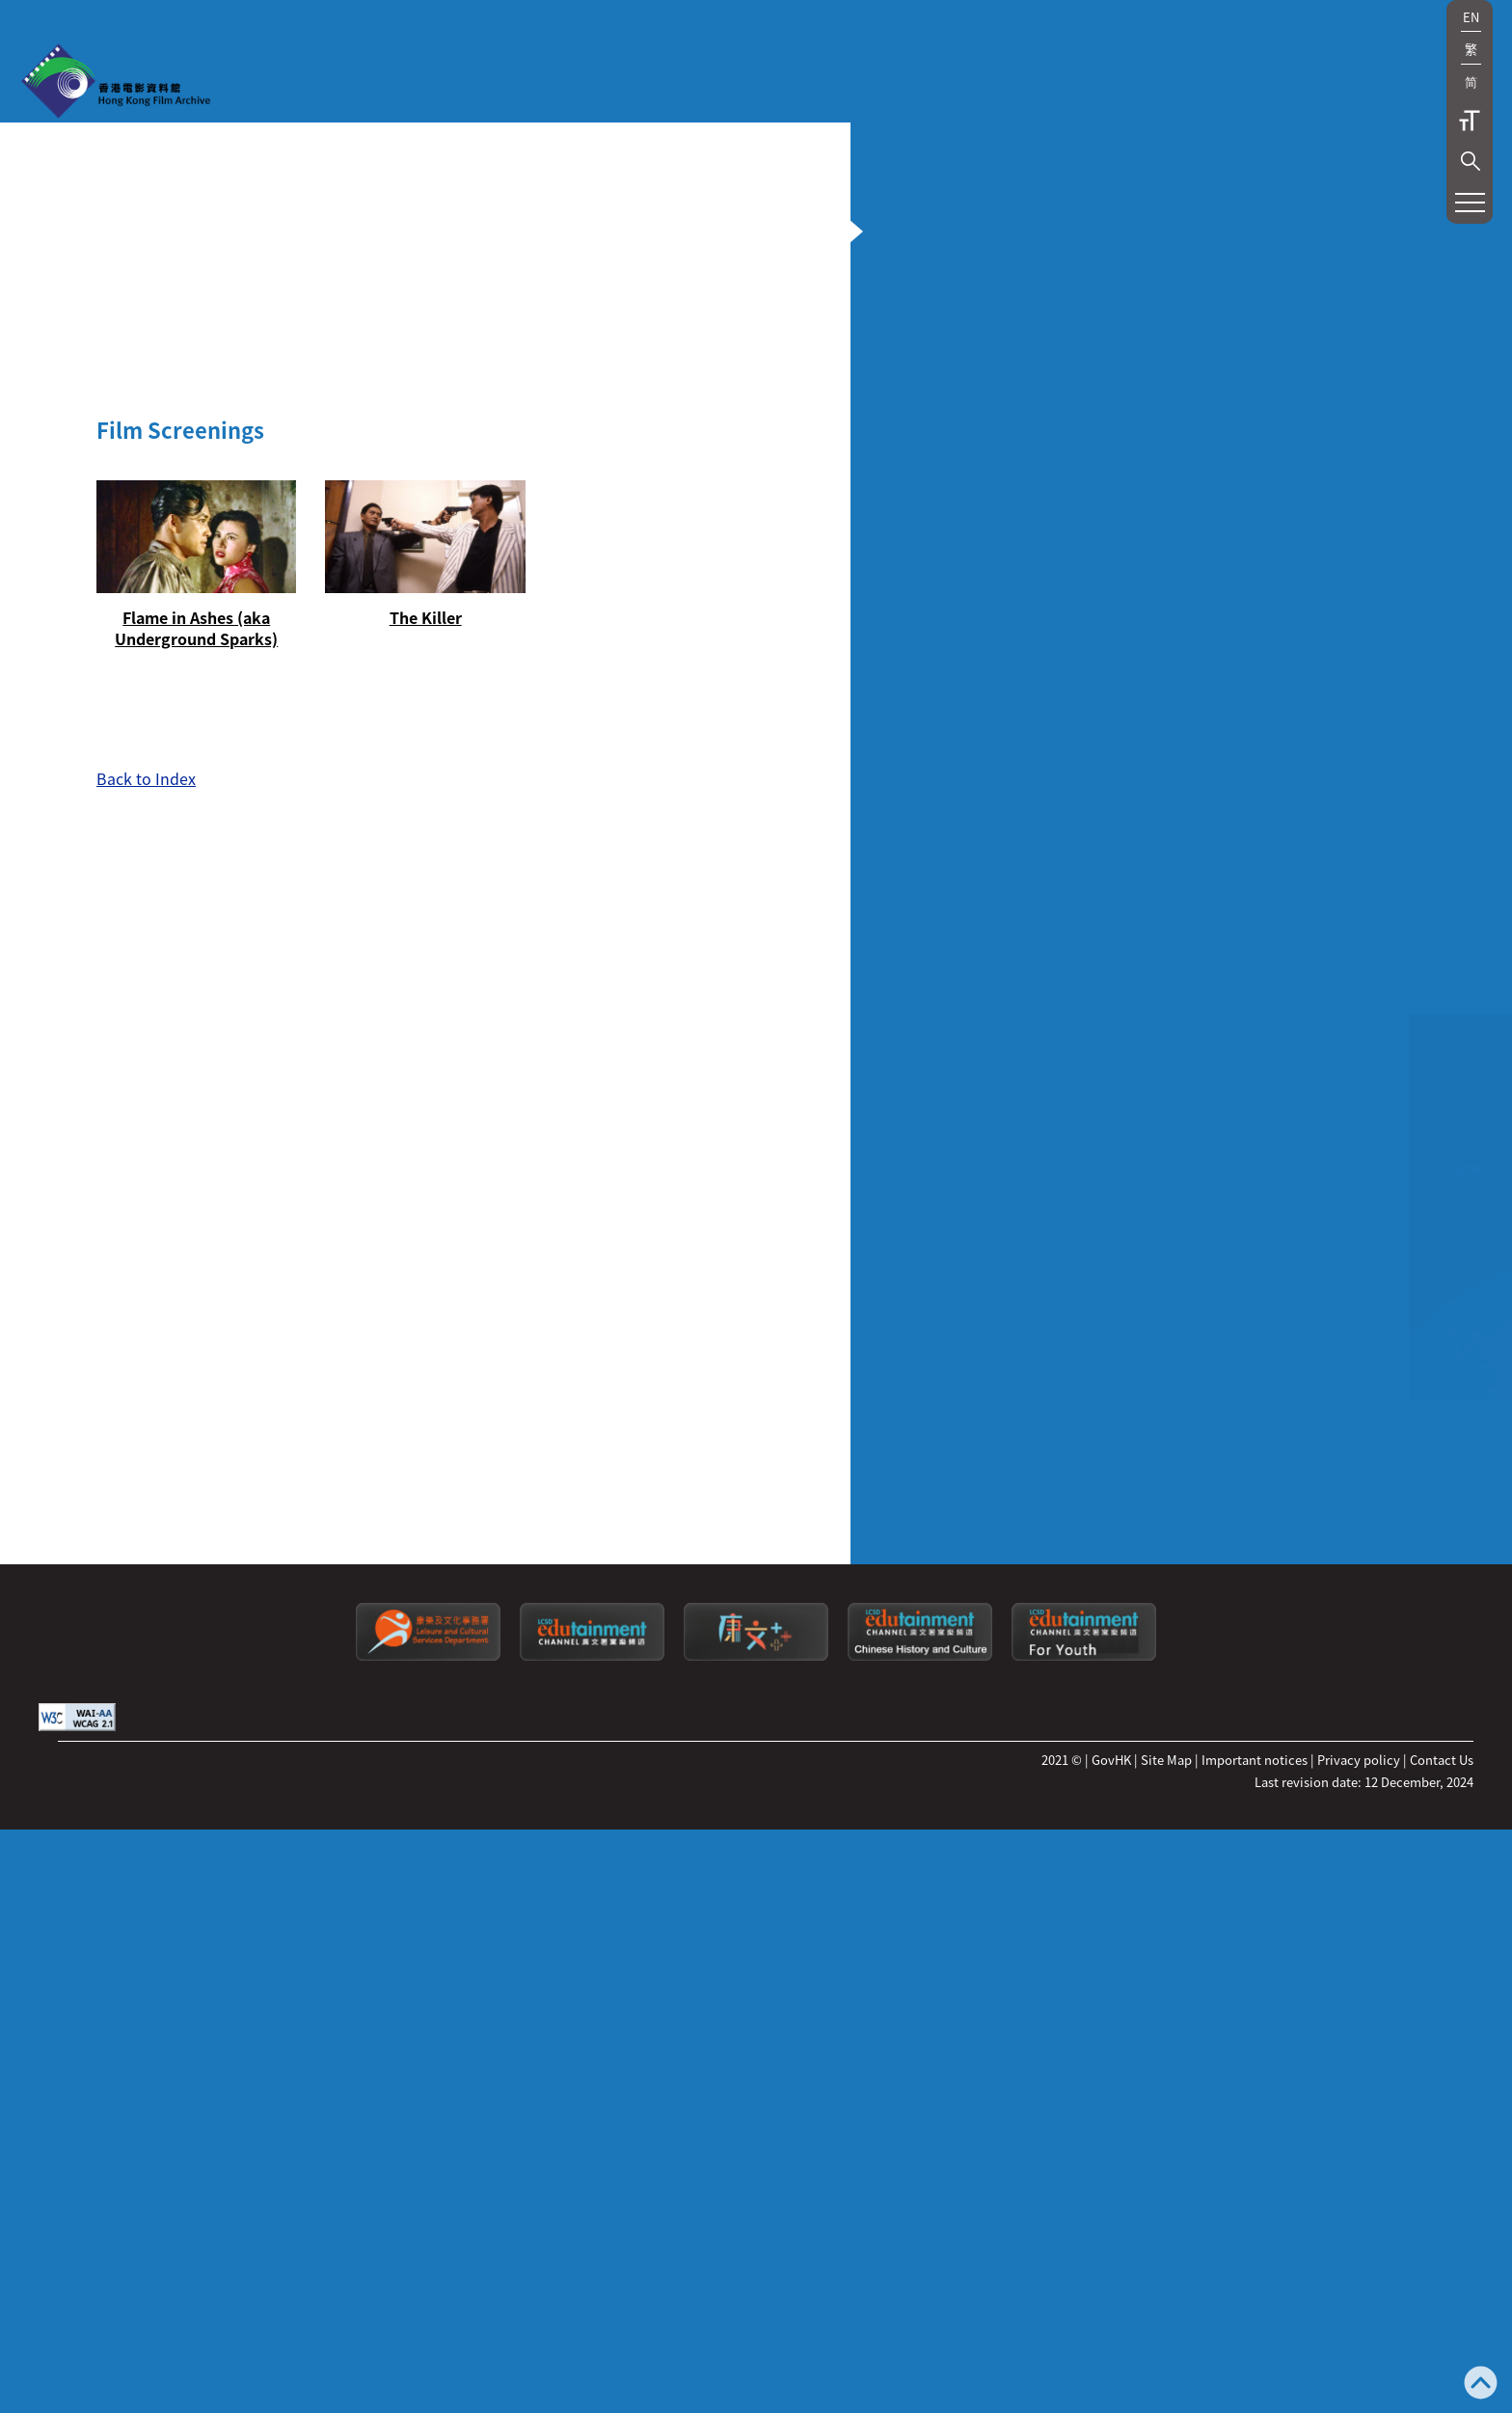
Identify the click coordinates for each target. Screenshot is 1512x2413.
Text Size (1469, 120)
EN (1471, 17)
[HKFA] (115, 82)
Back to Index (146, 1569)
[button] (1470, 161)
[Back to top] (1481, 2384)
